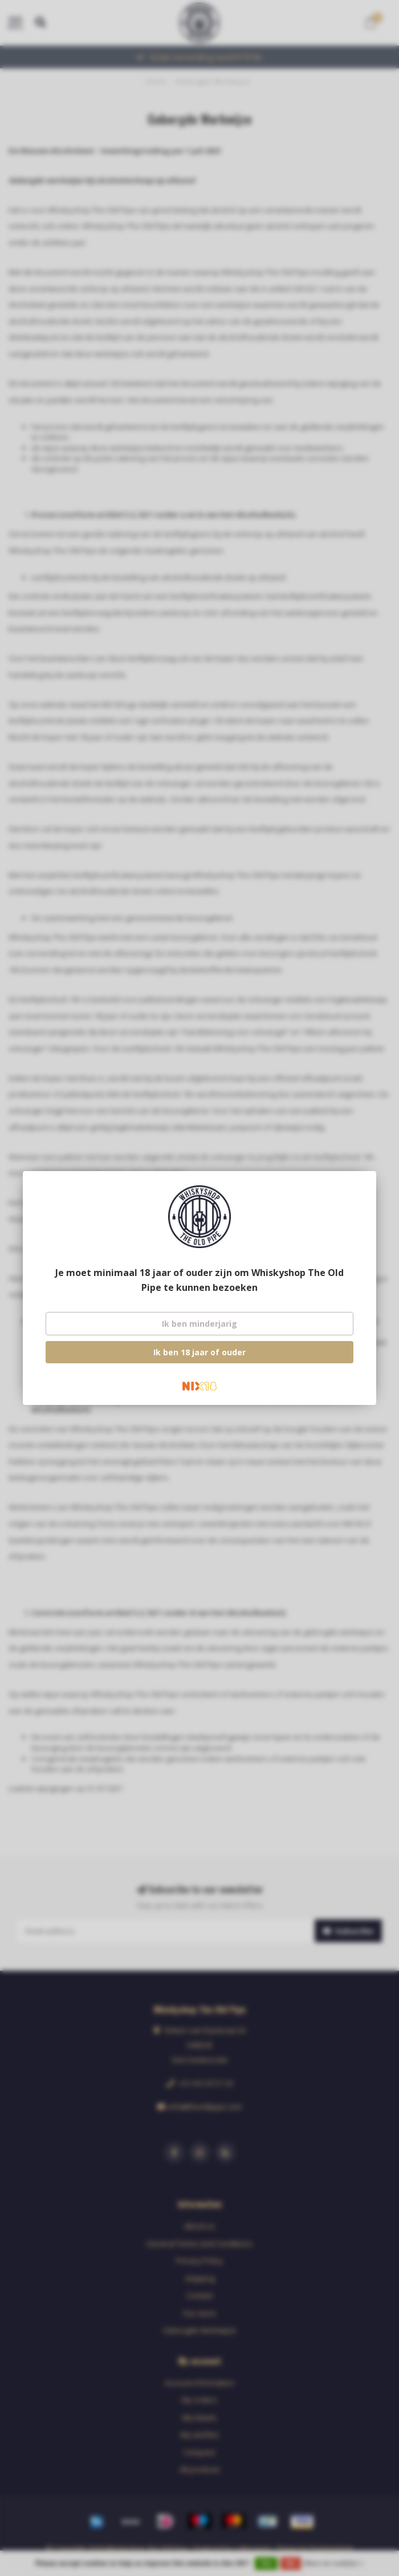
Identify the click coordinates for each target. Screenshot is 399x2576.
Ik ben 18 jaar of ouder (199, 1352)
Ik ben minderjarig (199, 1323)
